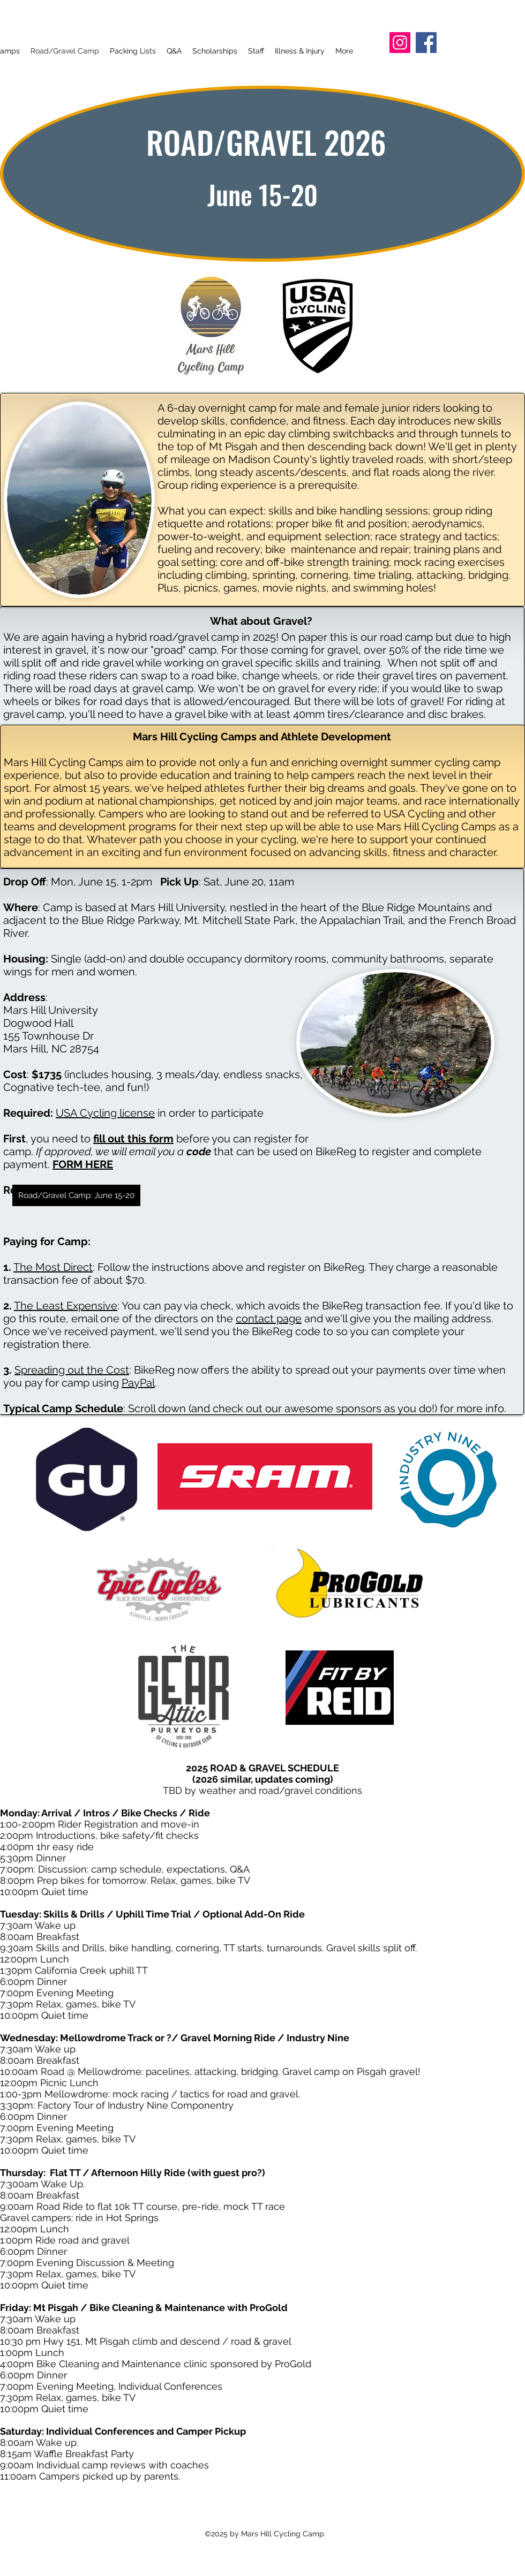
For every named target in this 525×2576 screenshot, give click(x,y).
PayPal (138, 1382)
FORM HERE (82, 1164)
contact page (269, 1318)
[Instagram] (399, 42)
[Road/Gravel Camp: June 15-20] (76, 1195)
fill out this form (133, 1138)
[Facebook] (426, 42)
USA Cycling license (105, 1113)
